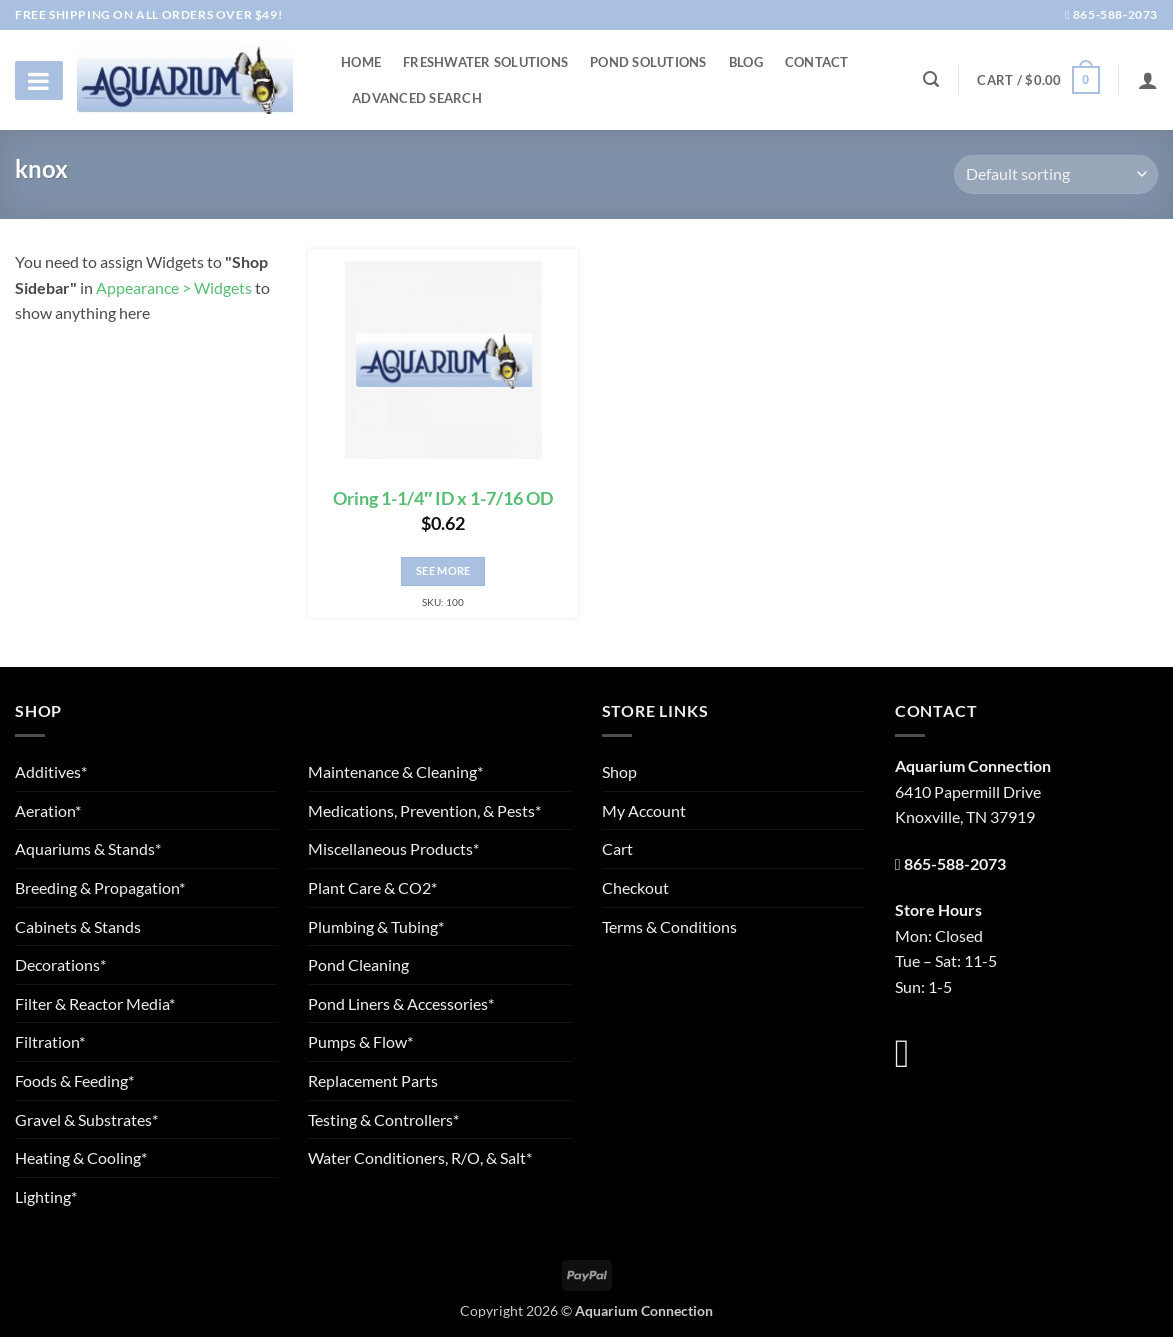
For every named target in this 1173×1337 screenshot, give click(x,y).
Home (361, 62)
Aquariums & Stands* (88, 848)
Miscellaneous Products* (393, 848)
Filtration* (50, 1041)
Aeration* (48, 810)
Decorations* (60, 964)
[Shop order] (1056, 174)
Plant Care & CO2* (372, 887)
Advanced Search (417, 98)
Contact (817, 62)
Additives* (51, 771)
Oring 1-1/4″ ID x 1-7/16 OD (443, 498)
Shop (619, 771)
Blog (746, 62)
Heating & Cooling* (81, 1157)
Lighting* (46, 1196)
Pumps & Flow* (360, 1041)
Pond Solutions (648, 62)
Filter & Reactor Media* (95, 1003)
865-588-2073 (1111, 14)
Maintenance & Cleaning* (395, 771)
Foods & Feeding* (74, 1080)
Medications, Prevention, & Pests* (424, 810)
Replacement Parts (373, 1080)
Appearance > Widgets (174, 287)
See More (443, 570)
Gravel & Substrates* (86, 1119)
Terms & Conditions (669, 926)
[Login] (1148, 80)
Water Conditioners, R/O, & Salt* (420, 1157)
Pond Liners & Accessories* (401, 1003)
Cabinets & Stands (78, 926)
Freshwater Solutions (485, 62)
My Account (644, 810)
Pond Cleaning (358, 964)
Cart (617, 848)
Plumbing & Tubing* (376, 926)
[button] (1038, 80)
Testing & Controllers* (383, 1119)
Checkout (635, 887)
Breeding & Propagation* (100, 887)
